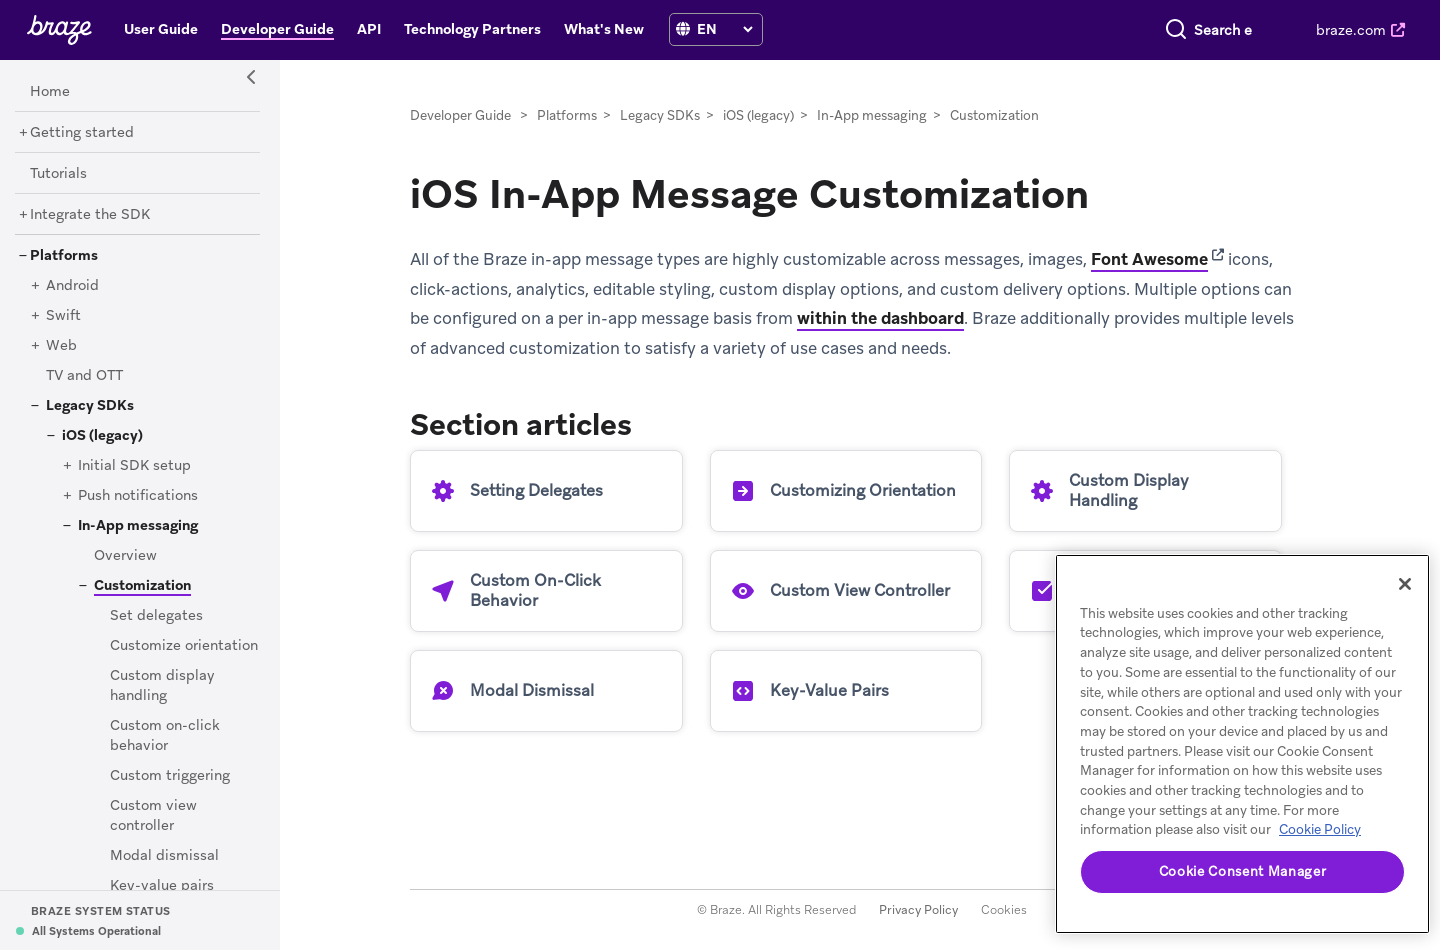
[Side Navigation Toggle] (252, 78)
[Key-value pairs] (162, 886)
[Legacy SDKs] (90, 406)
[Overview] (125, 556)
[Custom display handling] (162, 686)
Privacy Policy (918, 910)
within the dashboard (880, 318)
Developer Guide (460, 115)
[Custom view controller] (153, 816)
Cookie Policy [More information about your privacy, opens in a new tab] (1320, 829)
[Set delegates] (156, 616)
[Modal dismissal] (164, 856)
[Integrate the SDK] (90, 215)
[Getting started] (82, 133)
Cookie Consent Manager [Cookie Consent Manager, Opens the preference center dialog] (1242, 871)
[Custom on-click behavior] (165, 736)
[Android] (72, 286)
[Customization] (135, 585)
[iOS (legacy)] (102, 436)
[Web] (61, 346)
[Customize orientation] (184, 646)
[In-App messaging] (138, 526)
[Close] (1405, 584)
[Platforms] (64, 256)
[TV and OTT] (84, 376)
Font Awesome (1149, 259)
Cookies (1004, 910)
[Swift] (63, 316)
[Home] (50, 92)
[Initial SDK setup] (134, 466)
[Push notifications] (138, 496)
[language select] (724, 29)
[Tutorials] (58, 174)
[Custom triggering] (170, 776)
